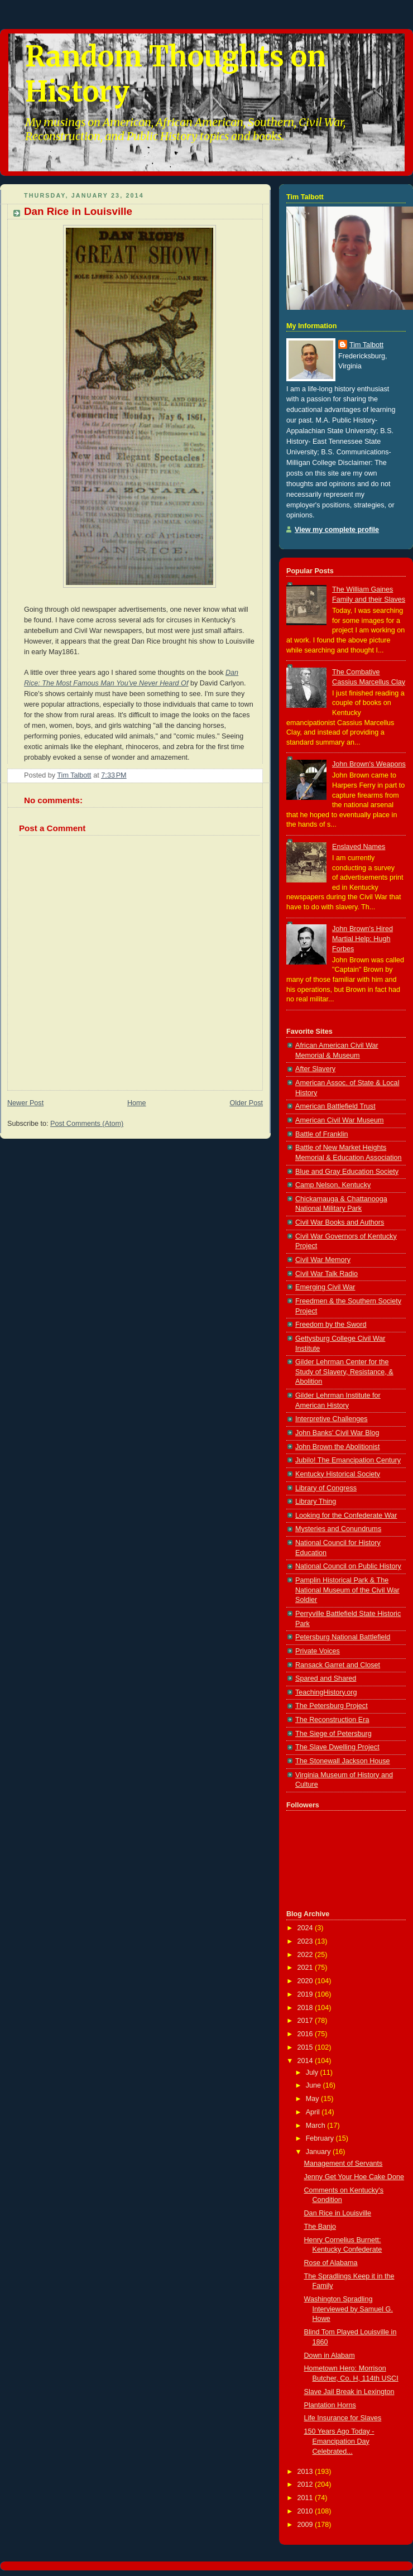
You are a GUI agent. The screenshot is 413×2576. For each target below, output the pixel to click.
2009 (306, 2525)
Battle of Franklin (321, 1134)
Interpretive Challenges (331, 1419)
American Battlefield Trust (335, 1106)
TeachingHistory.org (326, 1692)
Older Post (246, 1103)
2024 (306, 1928)
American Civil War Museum (339, 1120)
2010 (306, 2511)
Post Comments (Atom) (86, 1124)
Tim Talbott (366, 345)
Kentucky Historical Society (337, 1474)
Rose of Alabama (331, 2263)
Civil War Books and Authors (339, 1222)
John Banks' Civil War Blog (337, 1433)
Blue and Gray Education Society (346, 1172)
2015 (306, 2047)
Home (136, 1103)
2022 (306, 1955)
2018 (306, 2008)
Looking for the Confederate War (346, 1515)
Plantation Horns (330, 2405)
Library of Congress (326, 1488)
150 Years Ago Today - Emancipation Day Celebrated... (339, 2441)
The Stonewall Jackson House (342, 1761)
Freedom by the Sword (331, 1324)
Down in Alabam (329, 2355)
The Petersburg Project (331, 1706)
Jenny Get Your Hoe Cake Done (354, 2177)
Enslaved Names (358, 847)
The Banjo (320, 2226)
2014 (306, 2061)
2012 (306, 2484)
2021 (306, 1967)
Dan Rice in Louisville (338, 2213)
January (319, 2152)
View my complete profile (337, 530)
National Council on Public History (348, 1566)
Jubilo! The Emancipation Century (348, 1460)
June (314, 2085)
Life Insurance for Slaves (343, 2418)
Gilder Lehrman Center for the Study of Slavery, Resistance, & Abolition (344, 1371)
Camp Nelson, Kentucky (333, 1185)
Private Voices (317, 1651)
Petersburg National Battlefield (342, 1637)
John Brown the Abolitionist (337, 1447)
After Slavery (315, 1069)
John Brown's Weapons (369, 764)
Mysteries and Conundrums (338, 1529)
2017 (306, 2021)
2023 (306, 1941)
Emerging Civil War (325, 1287)
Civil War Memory (322, 1260)
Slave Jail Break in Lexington (349, 2392)
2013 (306, 2472)
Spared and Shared (325, 1678)
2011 (306, 2498)
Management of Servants (343, 2163)
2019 (306, 1994)
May (313, 2099)
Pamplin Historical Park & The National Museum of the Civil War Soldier (347, 1590)
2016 (306, 2034)
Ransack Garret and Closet (337, 1665)
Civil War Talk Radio (326, 1274)
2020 (306, 1981)
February (321, 2138)
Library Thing (315, 1501)
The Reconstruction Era (332, 1720)
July (313, 2072)
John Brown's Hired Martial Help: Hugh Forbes (362, 938)
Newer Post (25, 1103)
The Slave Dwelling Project (337, 1747)
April (314, 2112)
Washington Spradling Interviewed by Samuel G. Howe (348, 2309)
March (317, 2125)
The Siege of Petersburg (333, 1734)
